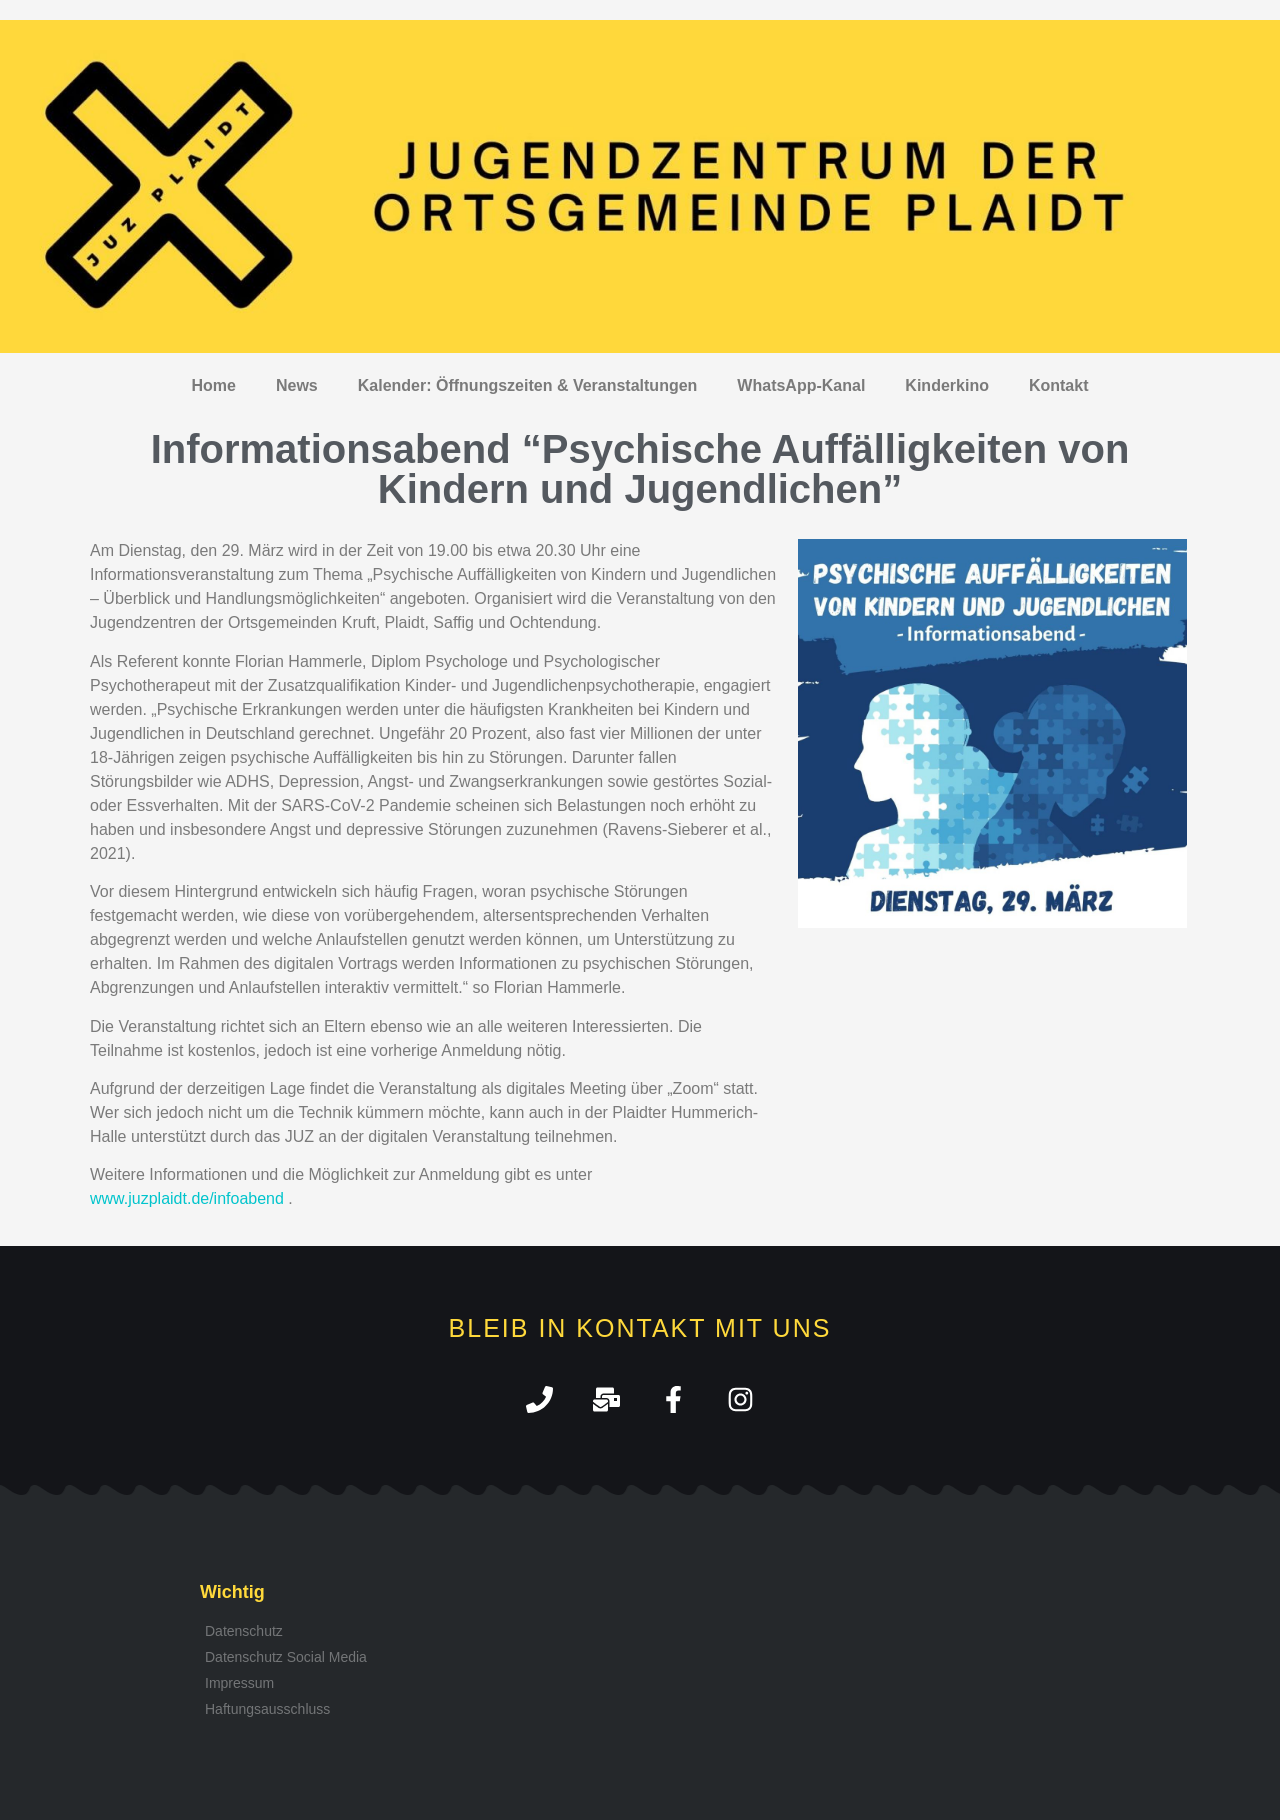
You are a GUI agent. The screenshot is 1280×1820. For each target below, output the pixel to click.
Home (214, 385)
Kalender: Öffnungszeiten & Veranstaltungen (528, 385)
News (297, 385)
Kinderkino (947, 385)
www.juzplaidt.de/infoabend (187, 1198)
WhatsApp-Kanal (801, 385)
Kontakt (1059, 385)
